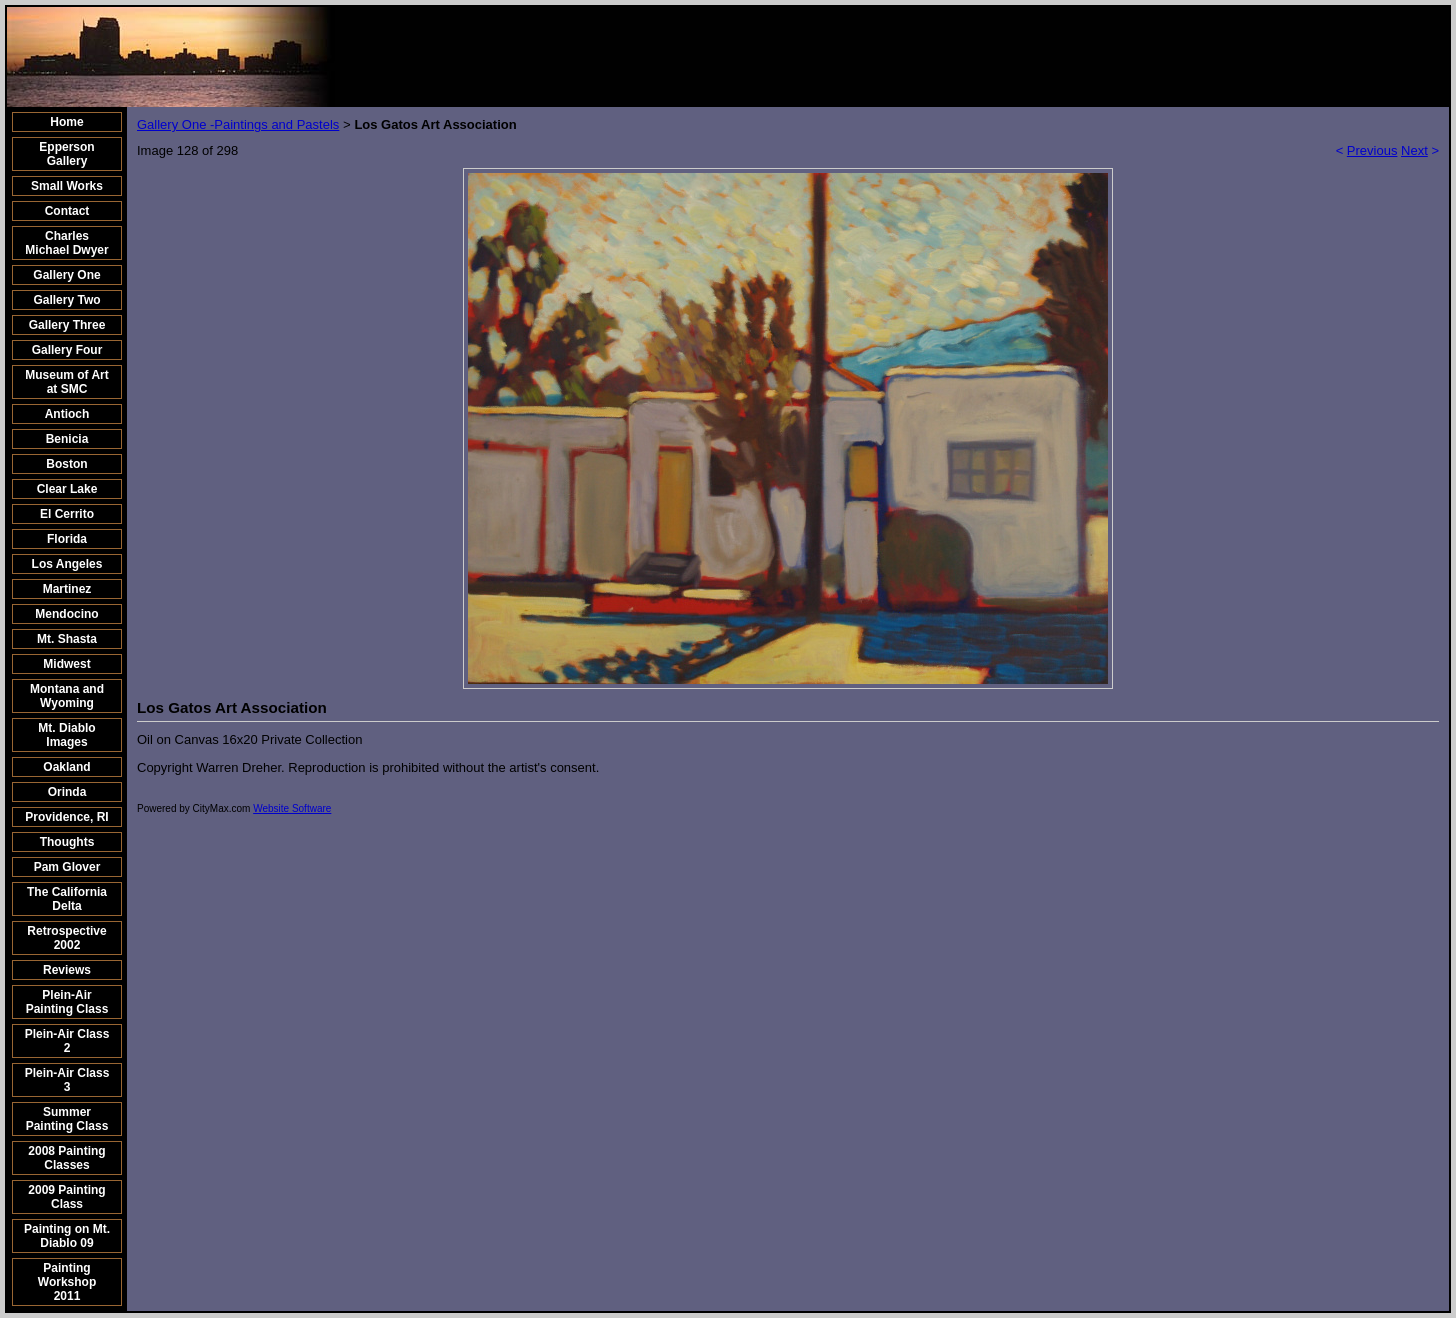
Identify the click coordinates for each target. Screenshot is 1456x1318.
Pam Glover (67, 867)
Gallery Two (66, 300)
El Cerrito (67, 514)
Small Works (67, 186)
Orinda (67, 792)
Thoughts (67, 842)
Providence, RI (66, 817)
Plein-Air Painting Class (67, 1002)
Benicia (67, 439)
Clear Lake (67, 489)
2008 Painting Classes (66, 1158)
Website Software (292, 808)
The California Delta (67, 899)
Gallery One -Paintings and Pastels (238, 124)
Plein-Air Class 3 (67, 1080)
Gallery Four (67, 350)
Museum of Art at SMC (67, 382)
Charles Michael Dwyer (66, 243)
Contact (67, 211)
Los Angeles (67, 564)
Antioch (67, 414)
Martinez (67, 589)
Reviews (67, 970)
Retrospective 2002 (66, 938)
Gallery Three (67, 325)
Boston (66, 464)
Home (66, 122)
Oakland (66, 767)
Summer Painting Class (67, 1119)
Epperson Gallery (66, 154)
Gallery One (66, 275)
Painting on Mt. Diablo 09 (67, 1236)
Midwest (66, 664)
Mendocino (66, 614)
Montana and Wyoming (67, 696)
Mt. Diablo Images (66, 735)
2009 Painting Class (66, 1197)
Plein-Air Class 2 (67, 1041)
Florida (67, 539)
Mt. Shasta (67, 639)
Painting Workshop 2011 (67, 1282)
